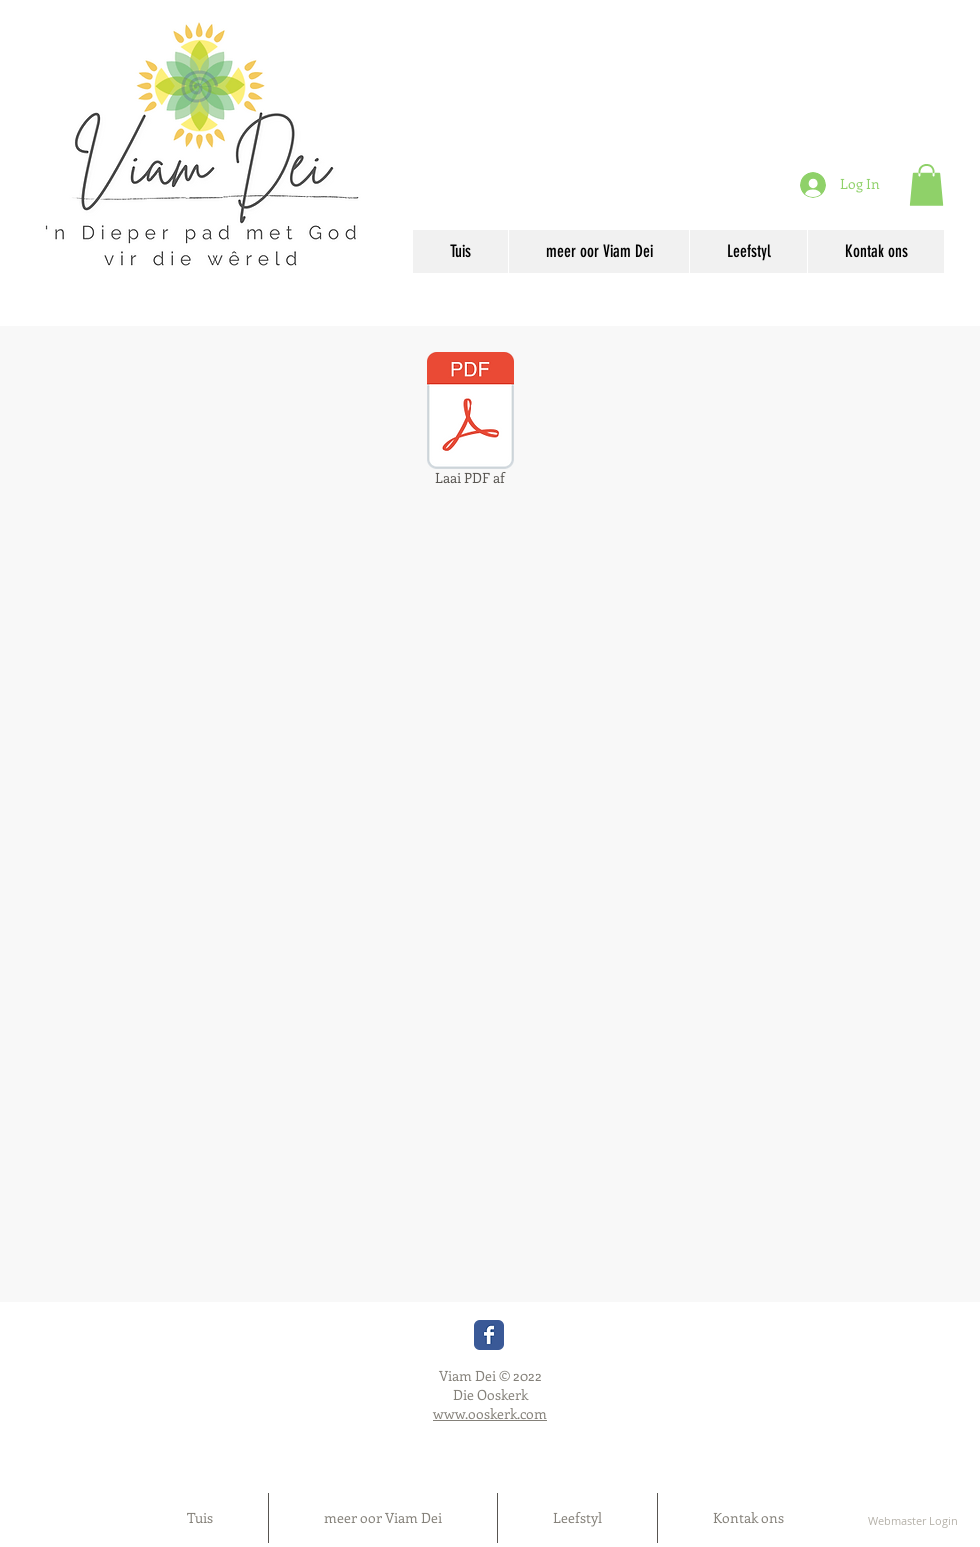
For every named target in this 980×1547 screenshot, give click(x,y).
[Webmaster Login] (912, 1521)
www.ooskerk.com (490, 1413)
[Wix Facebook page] (489, 1335)
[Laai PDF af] (470, 422)
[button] (926, 185)
